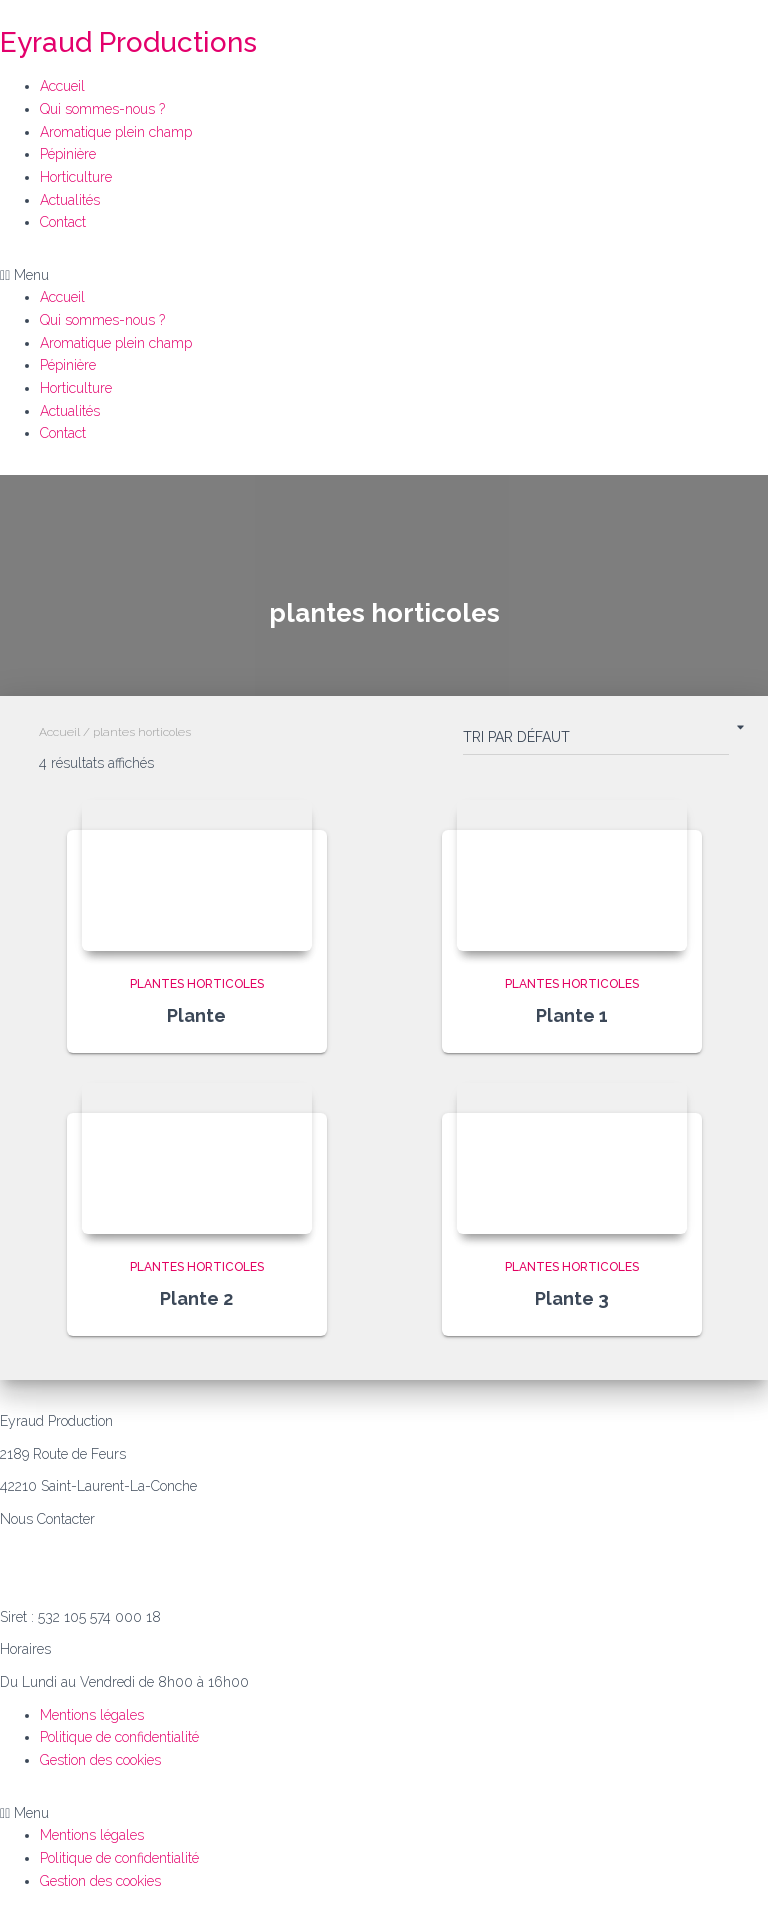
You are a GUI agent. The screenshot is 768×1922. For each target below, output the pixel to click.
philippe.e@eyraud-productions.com (111, 1584)
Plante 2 (196, 1298)
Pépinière (68, 154)
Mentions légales (92, 1715)
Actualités (70, 200)
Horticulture (76, 177)
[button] (384, 275)
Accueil (62, 86)
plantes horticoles (197, 984)
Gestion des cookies (100, 1760)
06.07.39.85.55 (45, 1551)
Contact (63, 222)
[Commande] (596, 741)
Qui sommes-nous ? (102, 109)
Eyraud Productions (128, 42)
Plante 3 (572, 1298)
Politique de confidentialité (119, 1737)
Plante (196, 1015)
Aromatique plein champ (116, 132)
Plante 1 (572, 1015)
